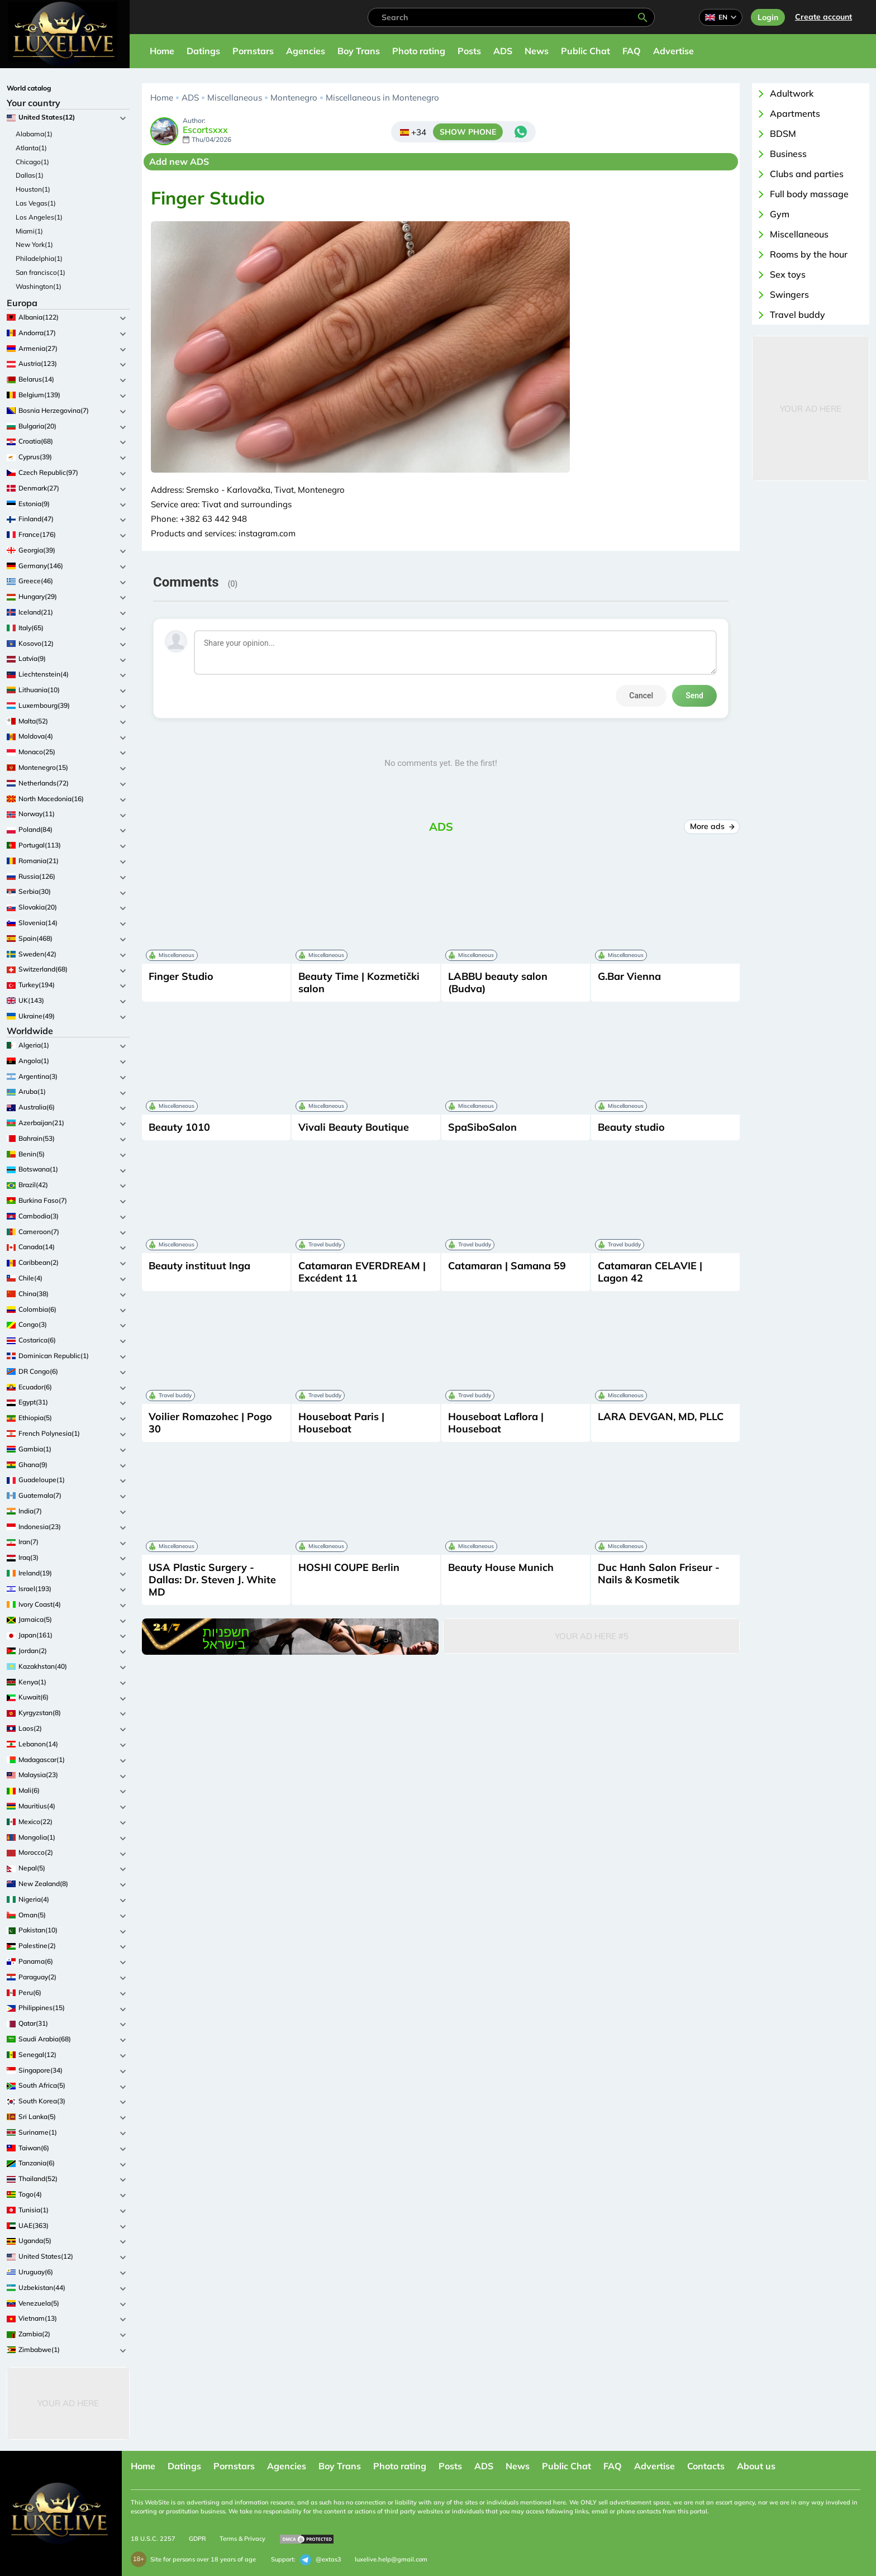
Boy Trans (358, 50)
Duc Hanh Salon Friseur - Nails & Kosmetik (659, 1573)
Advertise (673, 50)
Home (162, 50)
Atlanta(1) (31, 148)
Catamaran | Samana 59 (507, 1265)
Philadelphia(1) (39, 258)
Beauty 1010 (179, 1127)
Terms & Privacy (242, 2538)
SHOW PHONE (468, 132)
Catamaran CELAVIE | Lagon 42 (650, 1271)
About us (756, 2466)
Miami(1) (29, 231)
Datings (203, 50)
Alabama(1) (34, 134)
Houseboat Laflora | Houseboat (496, 1422)
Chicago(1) (32, 162)
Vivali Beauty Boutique (353, 1127)
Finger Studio (181, 976)
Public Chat (585, 50)
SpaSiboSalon (482, 1127)
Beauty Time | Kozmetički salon (359, 982)
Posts (469, 50)
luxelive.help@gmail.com (391, 2559)
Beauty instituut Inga (199, 1265)
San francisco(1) (40, 272)
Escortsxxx (205, 130)
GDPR (197, 2538)
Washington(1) (38, 286)
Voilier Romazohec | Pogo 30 (210, 1422)
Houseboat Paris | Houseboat (341, 1422)
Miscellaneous (234, 97)
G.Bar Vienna (629, 976)
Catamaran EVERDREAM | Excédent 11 (362, 1271)
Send (694, 695)
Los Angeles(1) (39, 217)
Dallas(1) (30, 175)
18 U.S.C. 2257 (153, 2538)
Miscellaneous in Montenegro (382, 97)
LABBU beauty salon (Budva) (498, 982)
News (537, 50)
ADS (502, 50)
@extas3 (320, 2559)
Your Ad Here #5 (592, 1636)
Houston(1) (33, 189)
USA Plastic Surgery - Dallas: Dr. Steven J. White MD (212, 1579)
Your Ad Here (68, 2403)
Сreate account (823, 17)
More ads (712, 826)
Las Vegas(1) (36, 203)
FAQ (631, 50)
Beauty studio (631, 1127)
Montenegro (293, 97)
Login (768, 17)
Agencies (305, 50)
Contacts (706, 2466)
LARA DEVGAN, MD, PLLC (660, 1416)
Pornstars (253, 50)
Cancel (641, 695)
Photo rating (418, 50)
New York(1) (34, 244)
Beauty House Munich (501, 1567)
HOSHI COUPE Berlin (348, 1567)
